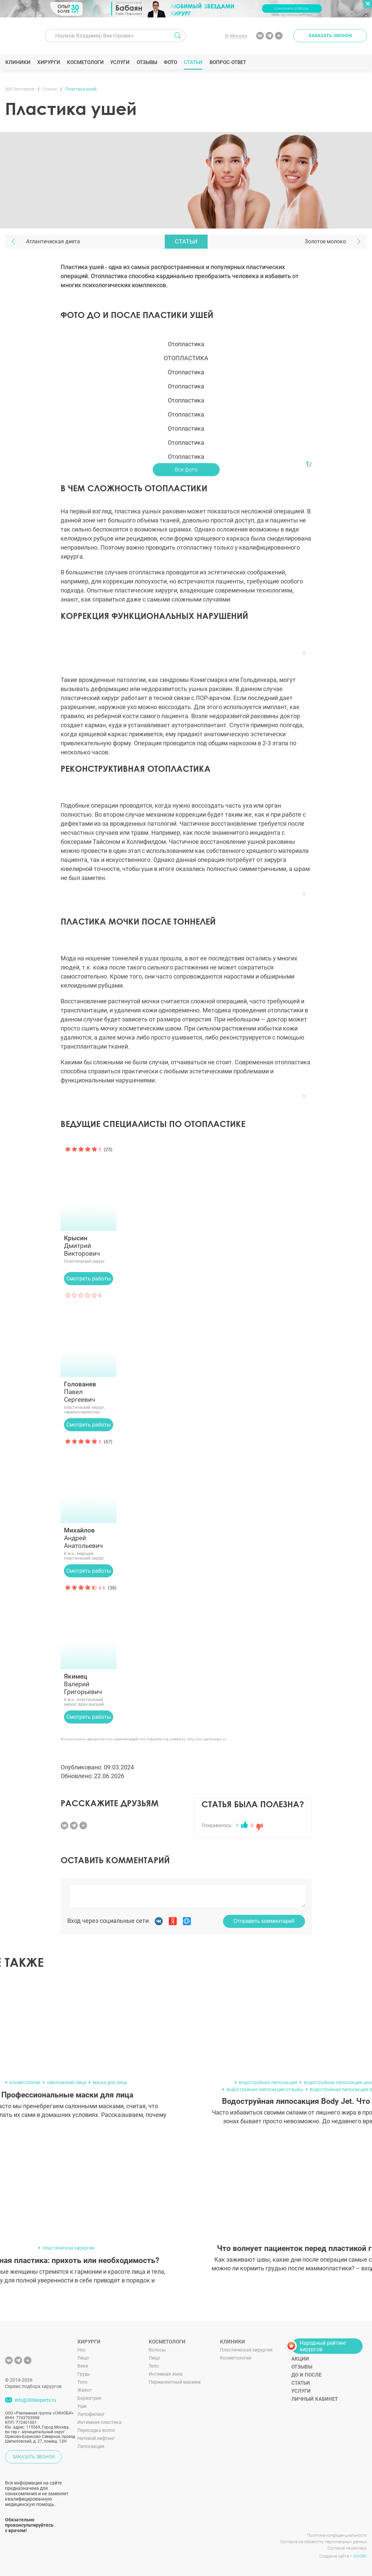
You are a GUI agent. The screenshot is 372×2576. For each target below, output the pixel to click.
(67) (108, 1441)
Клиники (17, 62)
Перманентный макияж (175, 2382)
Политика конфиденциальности (337, 2535)
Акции (300, 2359)
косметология (25, 2082)
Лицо (83, 2358)
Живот (84, 2390)
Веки (82, 2366)
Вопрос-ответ (227, 62)
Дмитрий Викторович (89, 1245)
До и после (306, 2375)
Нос (81, 2349)
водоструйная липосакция (268, 2082)
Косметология (235, 2358)
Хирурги (48, 62)
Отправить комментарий (263, 1921)
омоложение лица (66, 2082)
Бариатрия (89, 2398)
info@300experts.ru (35, 2400)
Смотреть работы (88, 1278)
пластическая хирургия (68, 2248)
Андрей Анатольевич (89, 1538)
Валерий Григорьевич (89, 1684)
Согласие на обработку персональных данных (323, 2541)
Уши (81, 2406)
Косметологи (85, 62)
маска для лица (110, 2082)
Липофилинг (91, 2414)
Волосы (157, 2349)
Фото (170, 62)
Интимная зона (165, 2374)
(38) (112, 1587)
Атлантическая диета (53, 241)
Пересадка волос (96, 2430)
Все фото (186, 469)
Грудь (83, 2374)
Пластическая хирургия (246, 2349)
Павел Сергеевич (89, 1391)
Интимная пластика (99, 2422)
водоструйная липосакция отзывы (264, 2089)
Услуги (120, 62)
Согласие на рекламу (347, 2548)
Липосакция (90, 2446)
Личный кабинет (314, 2399)
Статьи (193, 62)
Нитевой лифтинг (96, 2438)
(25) (108, 1149)
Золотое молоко (325, 241)
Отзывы (147, 62)
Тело (82, 2382)
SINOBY (360, 2556)
